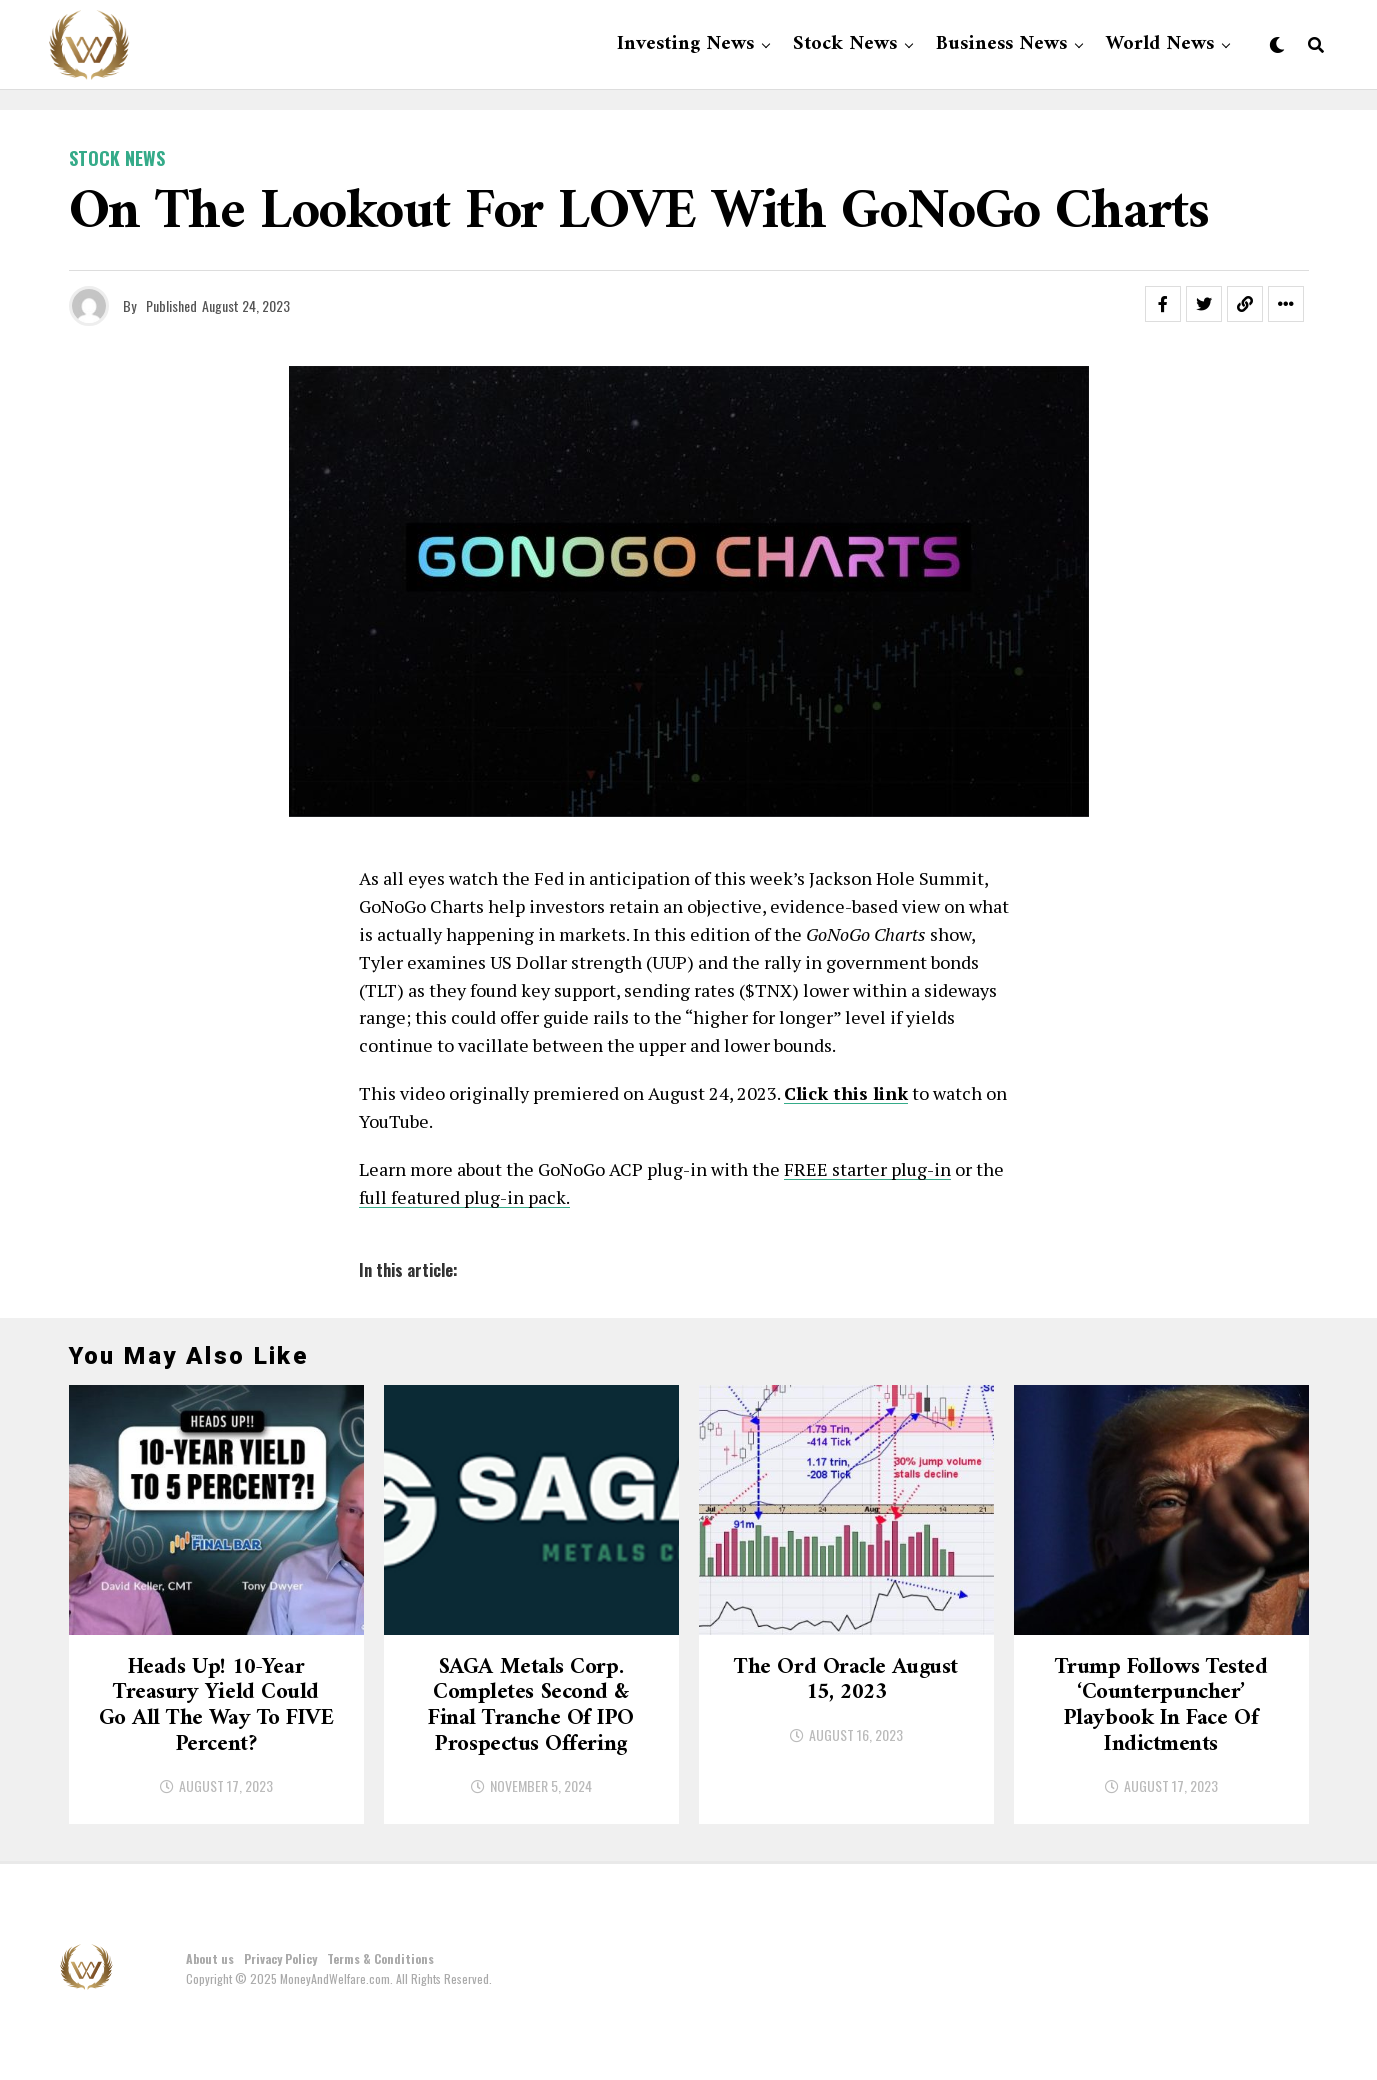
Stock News (845, 44)
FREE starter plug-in (867, 1169)
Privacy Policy (280, 2008)
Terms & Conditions (380, 2008)
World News (1160, 44)
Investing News (685, 44)
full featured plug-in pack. (464, 1197)
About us (210, 2008)
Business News (1001, 44)
